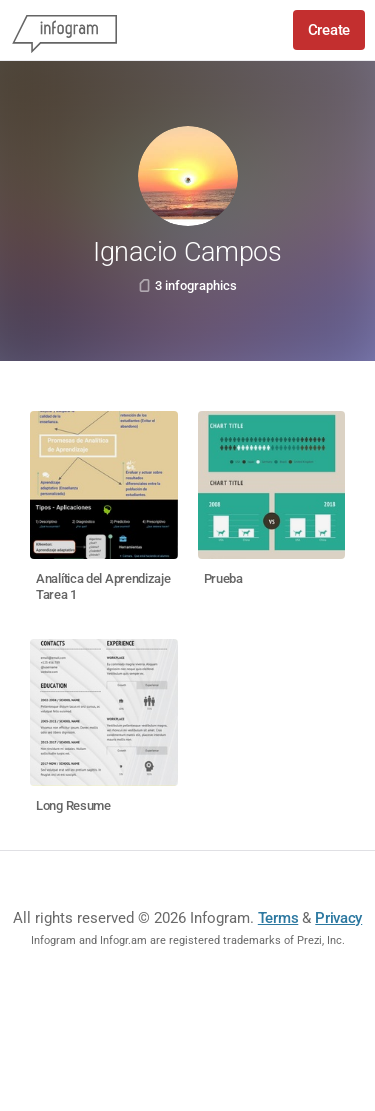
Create (329, 30)
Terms (278, 918)
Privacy (338, 918)
